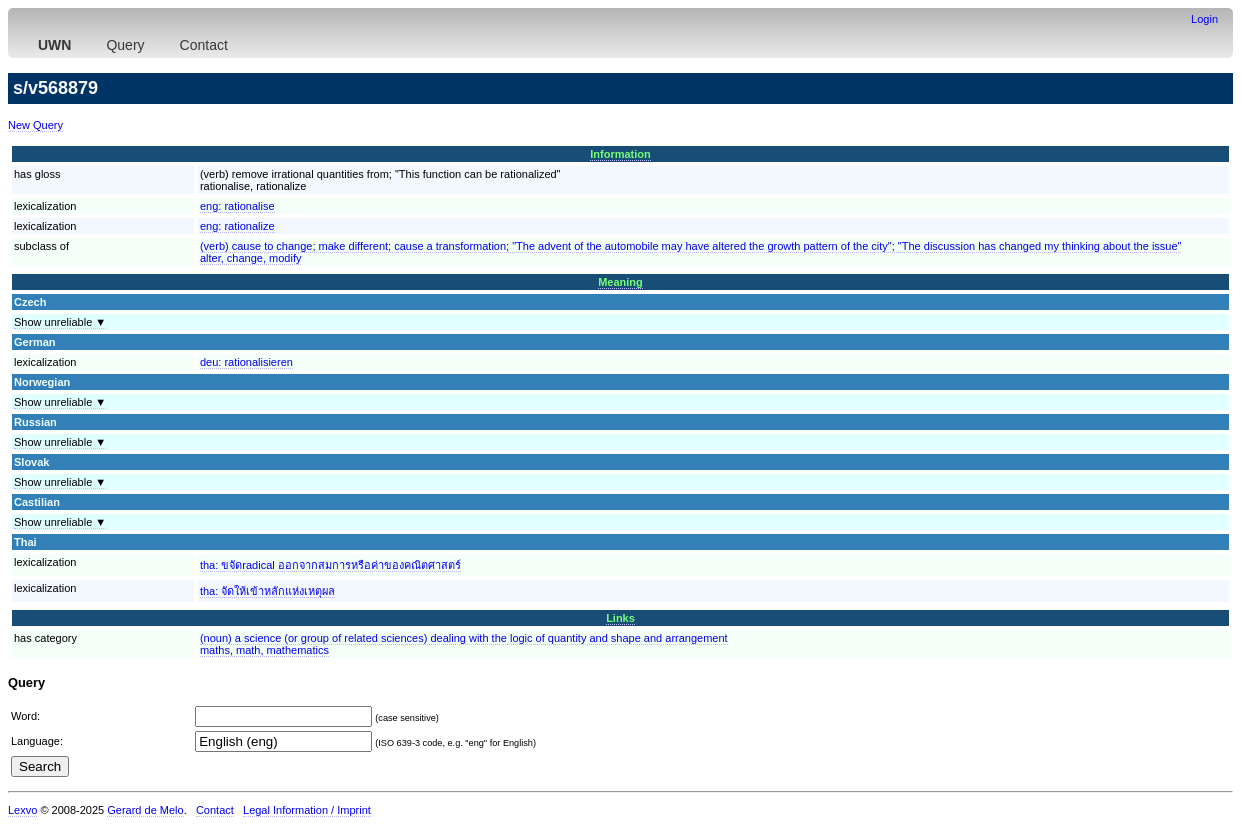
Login (1204, 19)
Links (620, 618)
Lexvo (22, 810)
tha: (330, 565)
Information (620, 154)
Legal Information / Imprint (307, 810)
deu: (246, 362)
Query (125, 45)
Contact (204, 45)
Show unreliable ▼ (60, 322)
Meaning (620, 282)
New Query (35, 125)
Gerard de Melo (145, 810)
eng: (237, 206)
